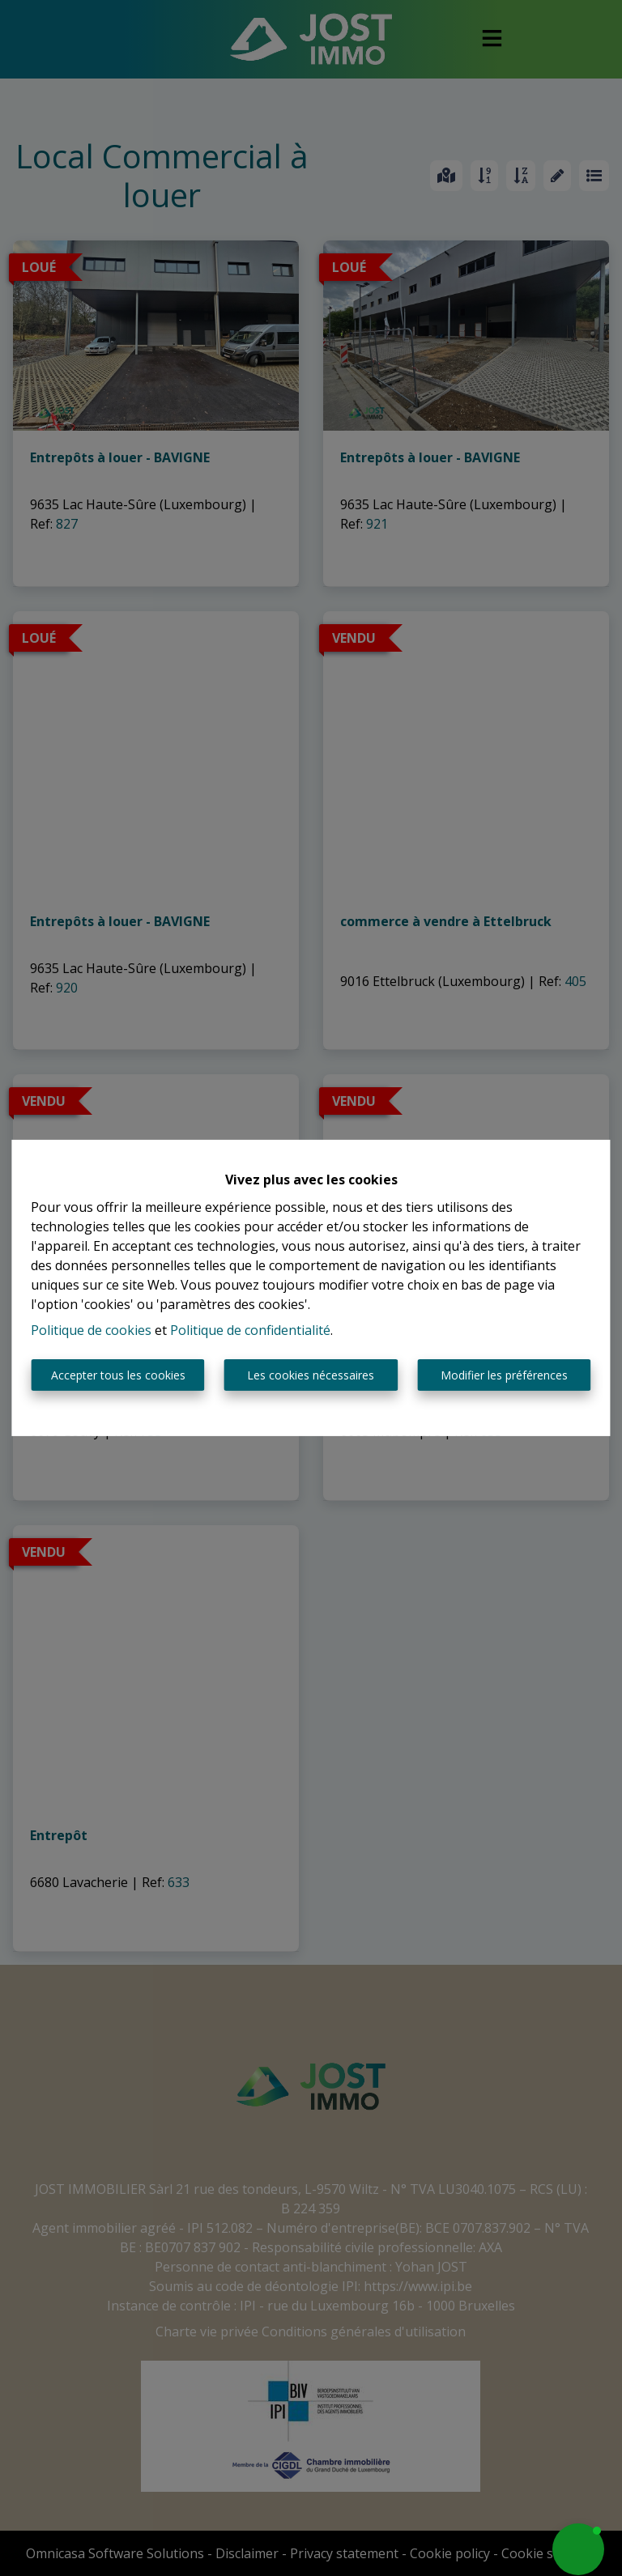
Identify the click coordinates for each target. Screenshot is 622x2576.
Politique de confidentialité (250, 1330)
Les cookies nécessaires (310, 1375)
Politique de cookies (91, 1330)
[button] (578, 2549)
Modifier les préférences (504, 1375)
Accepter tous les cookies (118, 1375)
